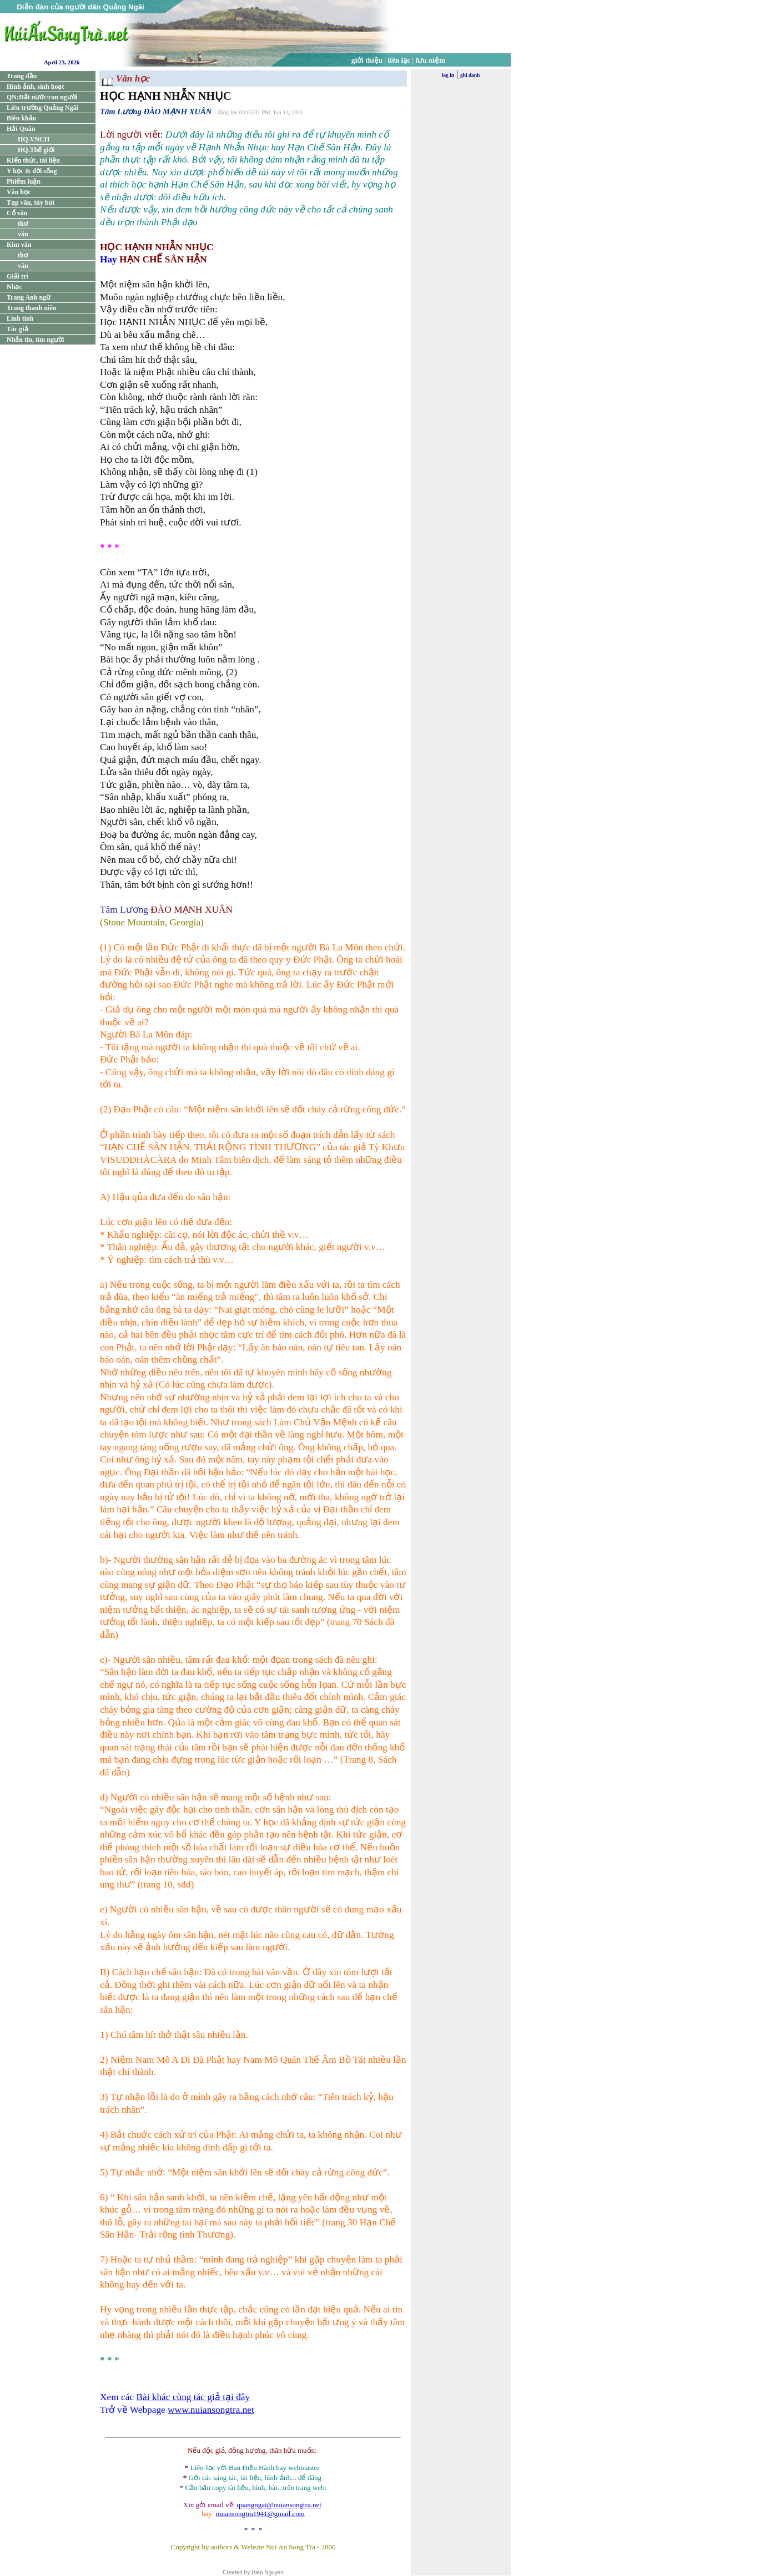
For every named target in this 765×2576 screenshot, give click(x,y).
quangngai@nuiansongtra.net (278, 2505)
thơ (23, 223)
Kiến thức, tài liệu (33, 160)
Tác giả (17, 329)
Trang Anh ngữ (29, 297)
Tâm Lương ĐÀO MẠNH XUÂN (156, 111)
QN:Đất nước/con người (42, 97)
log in (448, 75)
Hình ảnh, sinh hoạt (35, 86)
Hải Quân (21, 129)
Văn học (19, 192)
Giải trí (17, 276)
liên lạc (399, 60)
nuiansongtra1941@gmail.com (260, 2513)
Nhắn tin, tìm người (35, 339)
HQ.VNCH (33, 139)
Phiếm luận (24, 181)
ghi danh (470, 75)
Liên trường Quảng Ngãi (42, 108)
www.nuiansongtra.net (211, 2410)
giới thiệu (366, 60)
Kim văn (19, 245)
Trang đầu (22, 76)
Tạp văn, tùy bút (30, 202)
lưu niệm (431, 60)
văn (23, 234)
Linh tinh (20, 318)
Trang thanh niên (31, 308)
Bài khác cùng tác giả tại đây (193, 2397)
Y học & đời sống (32, 171)
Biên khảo (21, 118)
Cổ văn (17, 213)
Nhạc (14, 287)
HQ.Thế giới (36, 150)
